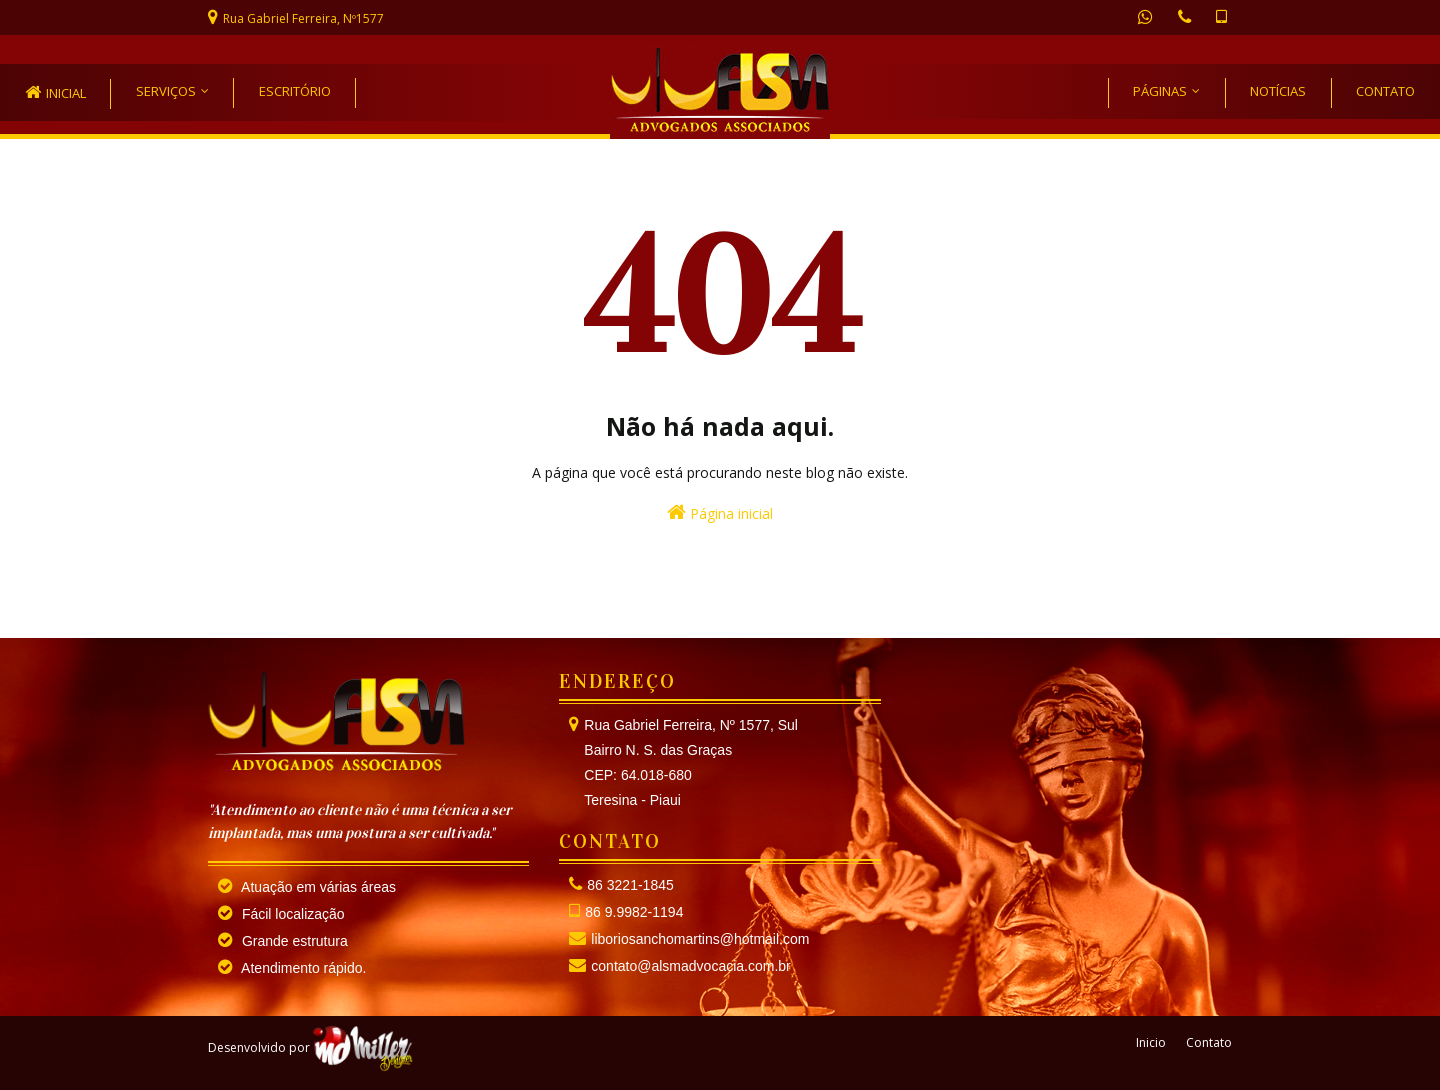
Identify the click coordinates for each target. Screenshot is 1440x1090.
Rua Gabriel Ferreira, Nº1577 (303, 18)
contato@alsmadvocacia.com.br (690, 966)
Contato (1209, 1042)
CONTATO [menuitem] (1385, 91)
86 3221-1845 (630, 885)
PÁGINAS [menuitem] (1160, 91)
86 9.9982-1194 (634, 912)
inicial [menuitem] (66, 93)
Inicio (1151, 1042)
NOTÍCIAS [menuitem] (1278, 91)
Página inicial (720, 512)
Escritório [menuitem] (295, 91)
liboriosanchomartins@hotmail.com (700, 939)
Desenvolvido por (310, 1047)
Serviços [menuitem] (166, 91)
